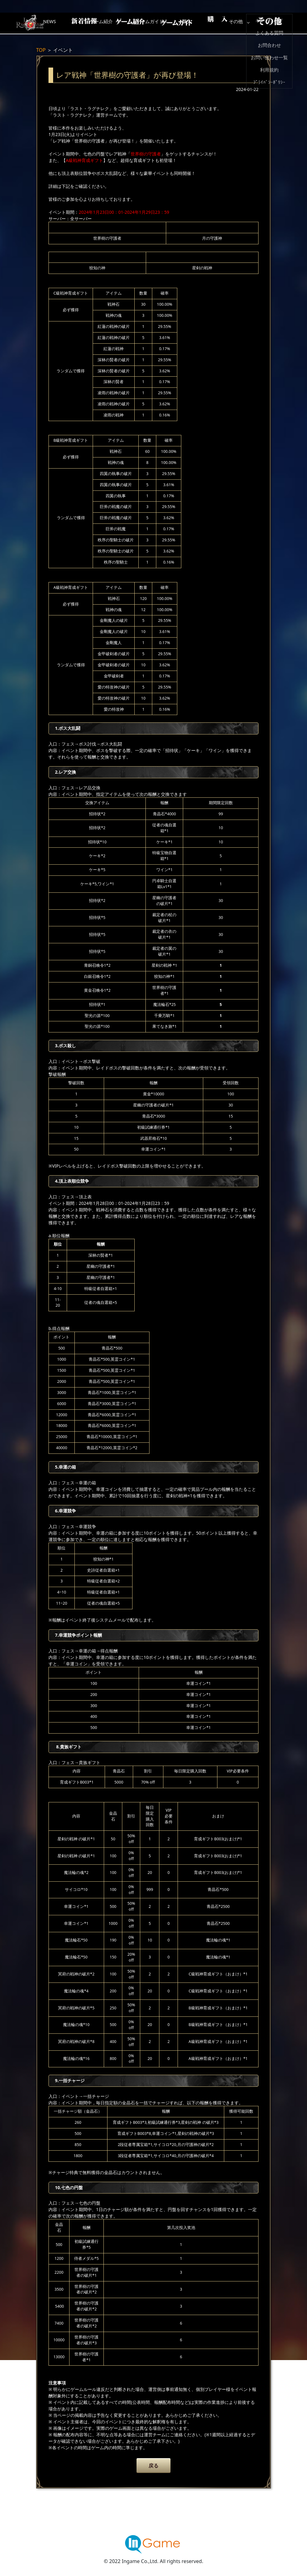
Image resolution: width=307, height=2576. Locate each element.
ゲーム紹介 (127, 23)
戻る (153, 2465)
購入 (226, 23)
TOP (41, 50)
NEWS (78, 23)
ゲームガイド (177, 23)
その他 (275, 23)
